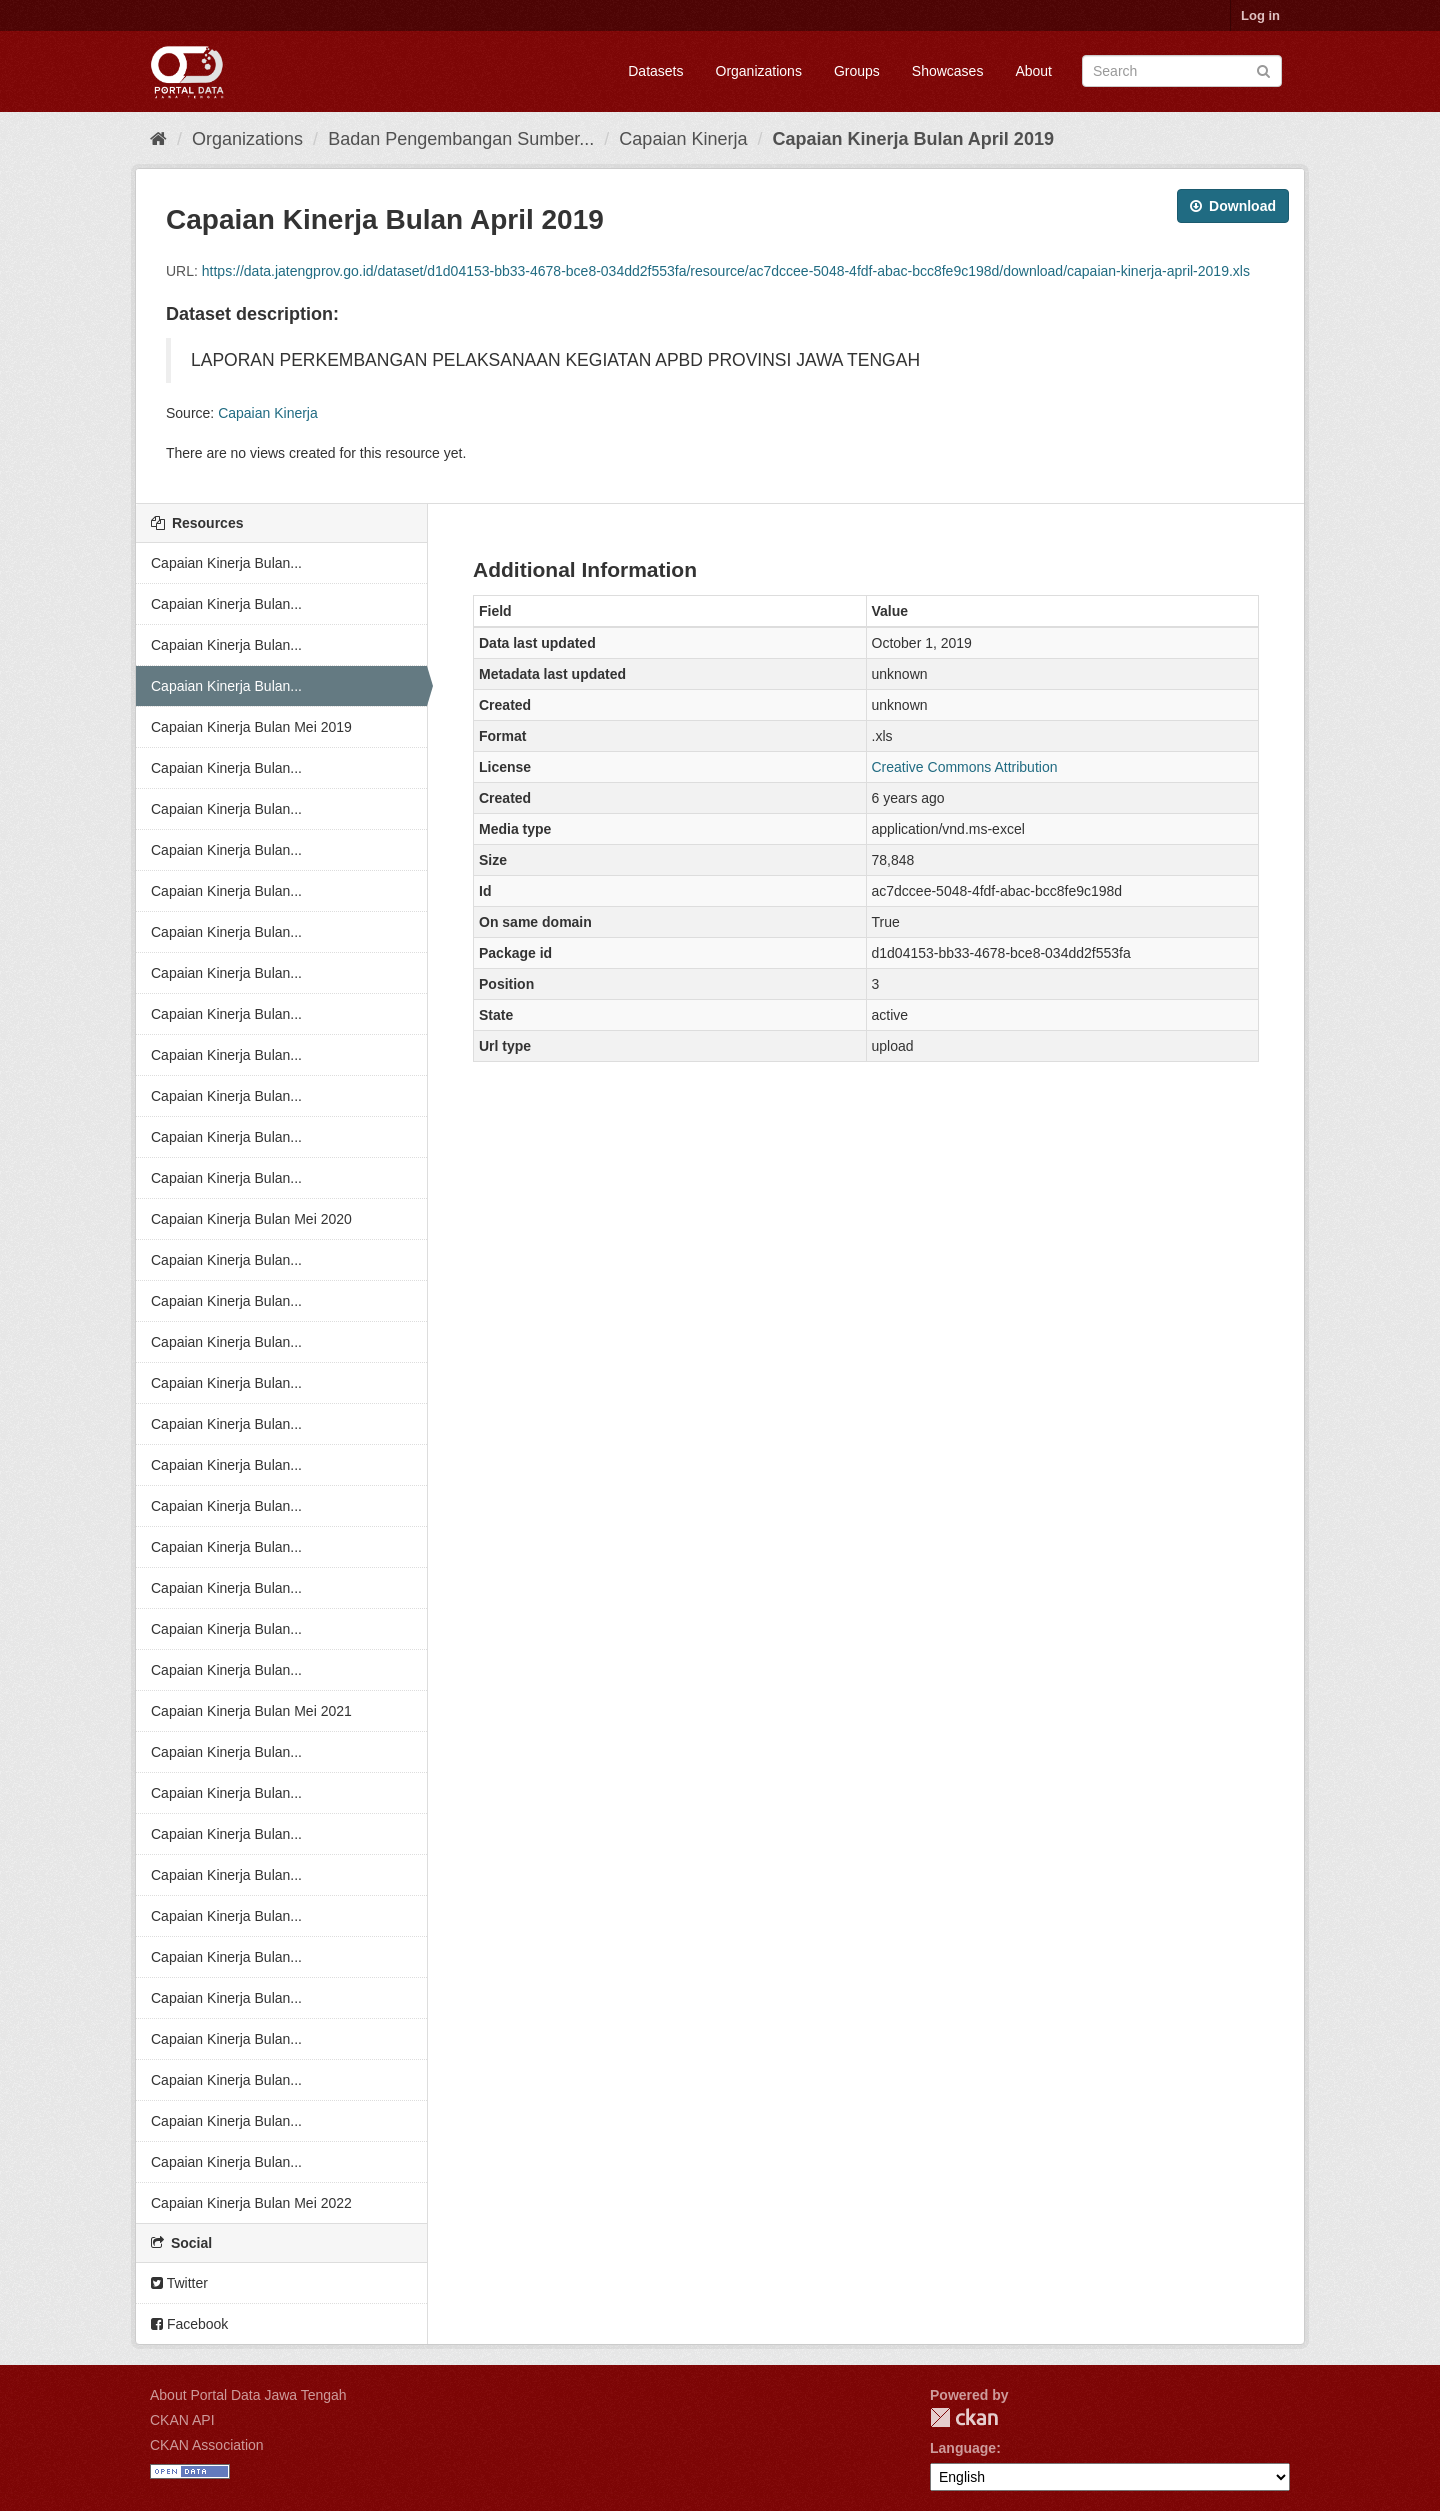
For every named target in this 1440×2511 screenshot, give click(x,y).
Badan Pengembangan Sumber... (461, 139)
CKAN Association (207, 2445)
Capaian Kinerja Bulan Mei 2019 (251, 727)
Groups (857, 71)
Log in (1260, 15)
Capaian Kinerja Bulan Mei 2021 (251, 1711)
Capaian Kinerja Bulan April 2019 (912, 139)
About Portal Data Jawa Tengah (248, 2395)
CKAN (964, 2417)
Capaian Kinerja (683, 139)
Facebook (189, 2324)
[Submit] (1263, 69)
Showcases (948, 71)
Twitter (179, 2283)
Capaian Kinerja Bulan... (226, 563)
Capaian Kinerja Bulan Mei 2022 (251, 2203)
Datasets (655, 71)
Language (963, 2448)
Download (1233, 206)
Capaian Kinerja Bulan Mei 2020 (251, 1219)
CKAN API (182, 2420)
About (1033, 71)
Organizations (759, 71)
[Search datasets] (1182, 71)
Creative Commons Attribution (965, 767)
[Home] (158, 139)
